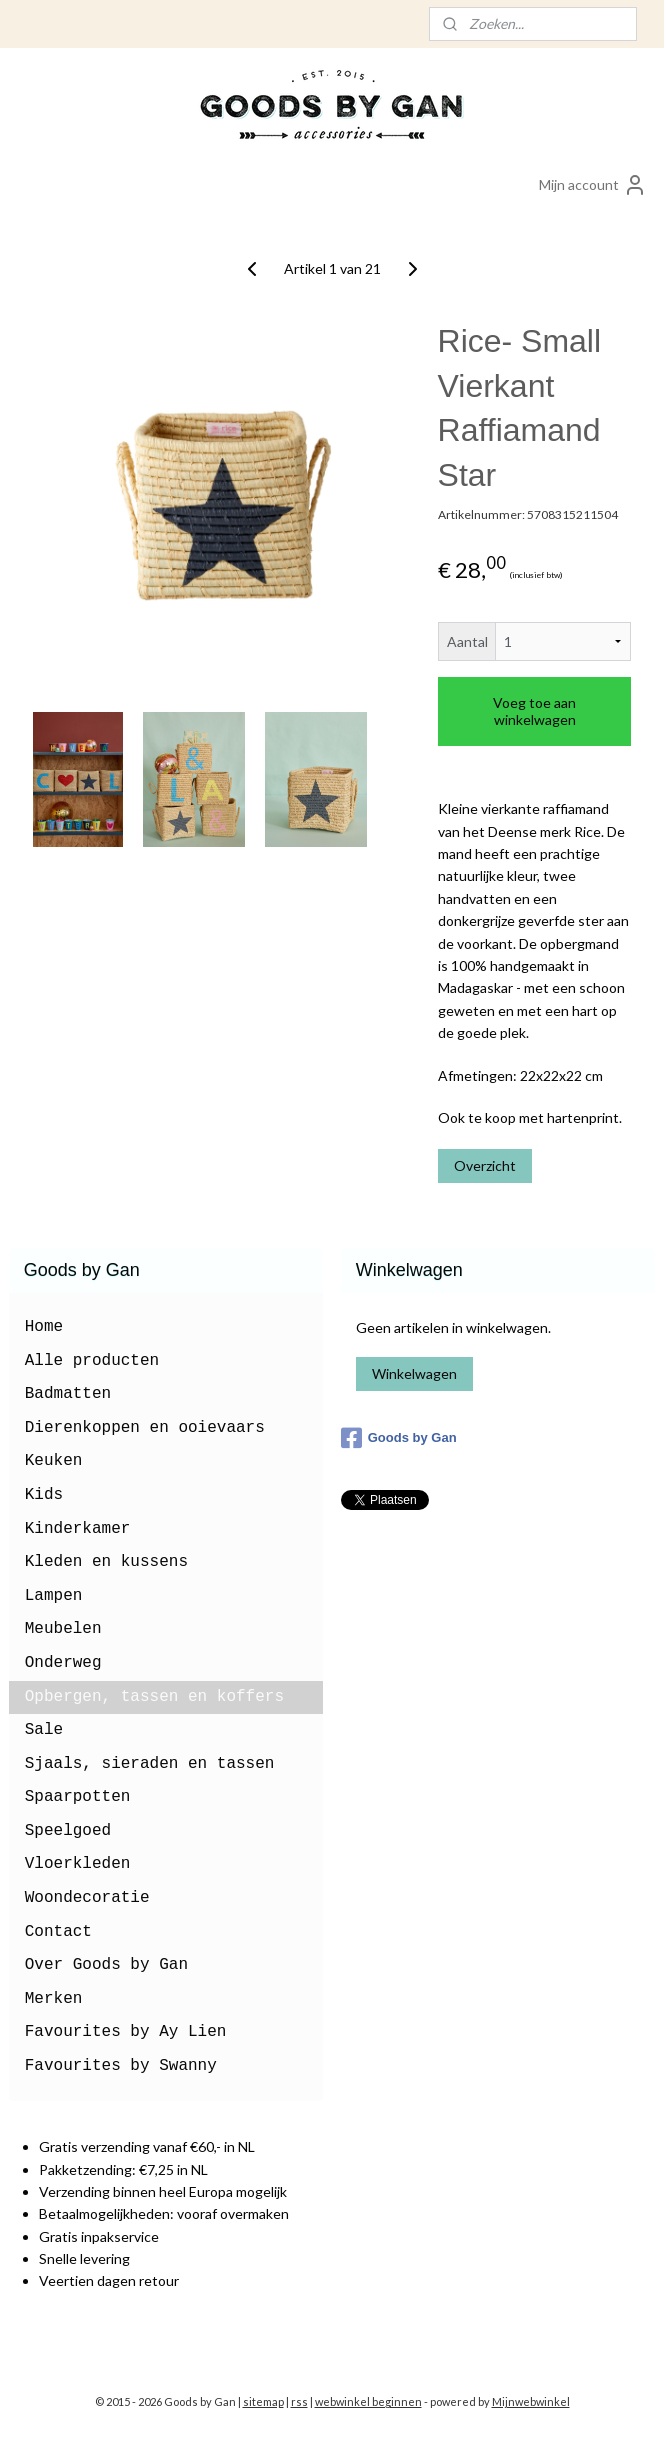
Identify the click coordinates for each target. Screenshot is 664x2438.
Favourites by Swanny (121, 2066)
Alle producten (92, 1361)
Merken (54, 1999)
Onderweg (63, 1663)
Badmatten (68, 1394)
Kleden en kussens (106, 1562)
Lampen (54, 1596)
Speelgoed (68, 1831)
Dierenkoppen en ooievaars (145, 1428)
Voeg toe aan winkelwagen (534, 711)
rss (299, 2401)
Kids (44, 1495)
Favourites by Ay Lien (126, 2032)
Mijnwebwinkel (531, 2401)
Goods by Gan (399, 1438)
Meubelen (63, 1629)
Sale (44, 1730)
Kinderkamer (78, 1529)
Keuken (54, 1461)
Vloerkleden (78, 1864)
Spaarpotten (78, 1797)
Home (44, 1327)
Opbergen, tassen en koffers (154, 1697)
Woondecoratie (87, 1898)
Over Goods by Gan (106, 1965)
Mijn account (593, 185)
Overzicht (485, 1165)
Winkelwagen (414, 1373)
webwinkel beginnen (368, 2401)
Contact (58, 1932)
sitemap (263, 2401)
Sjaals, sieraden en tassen (150, 1764)
